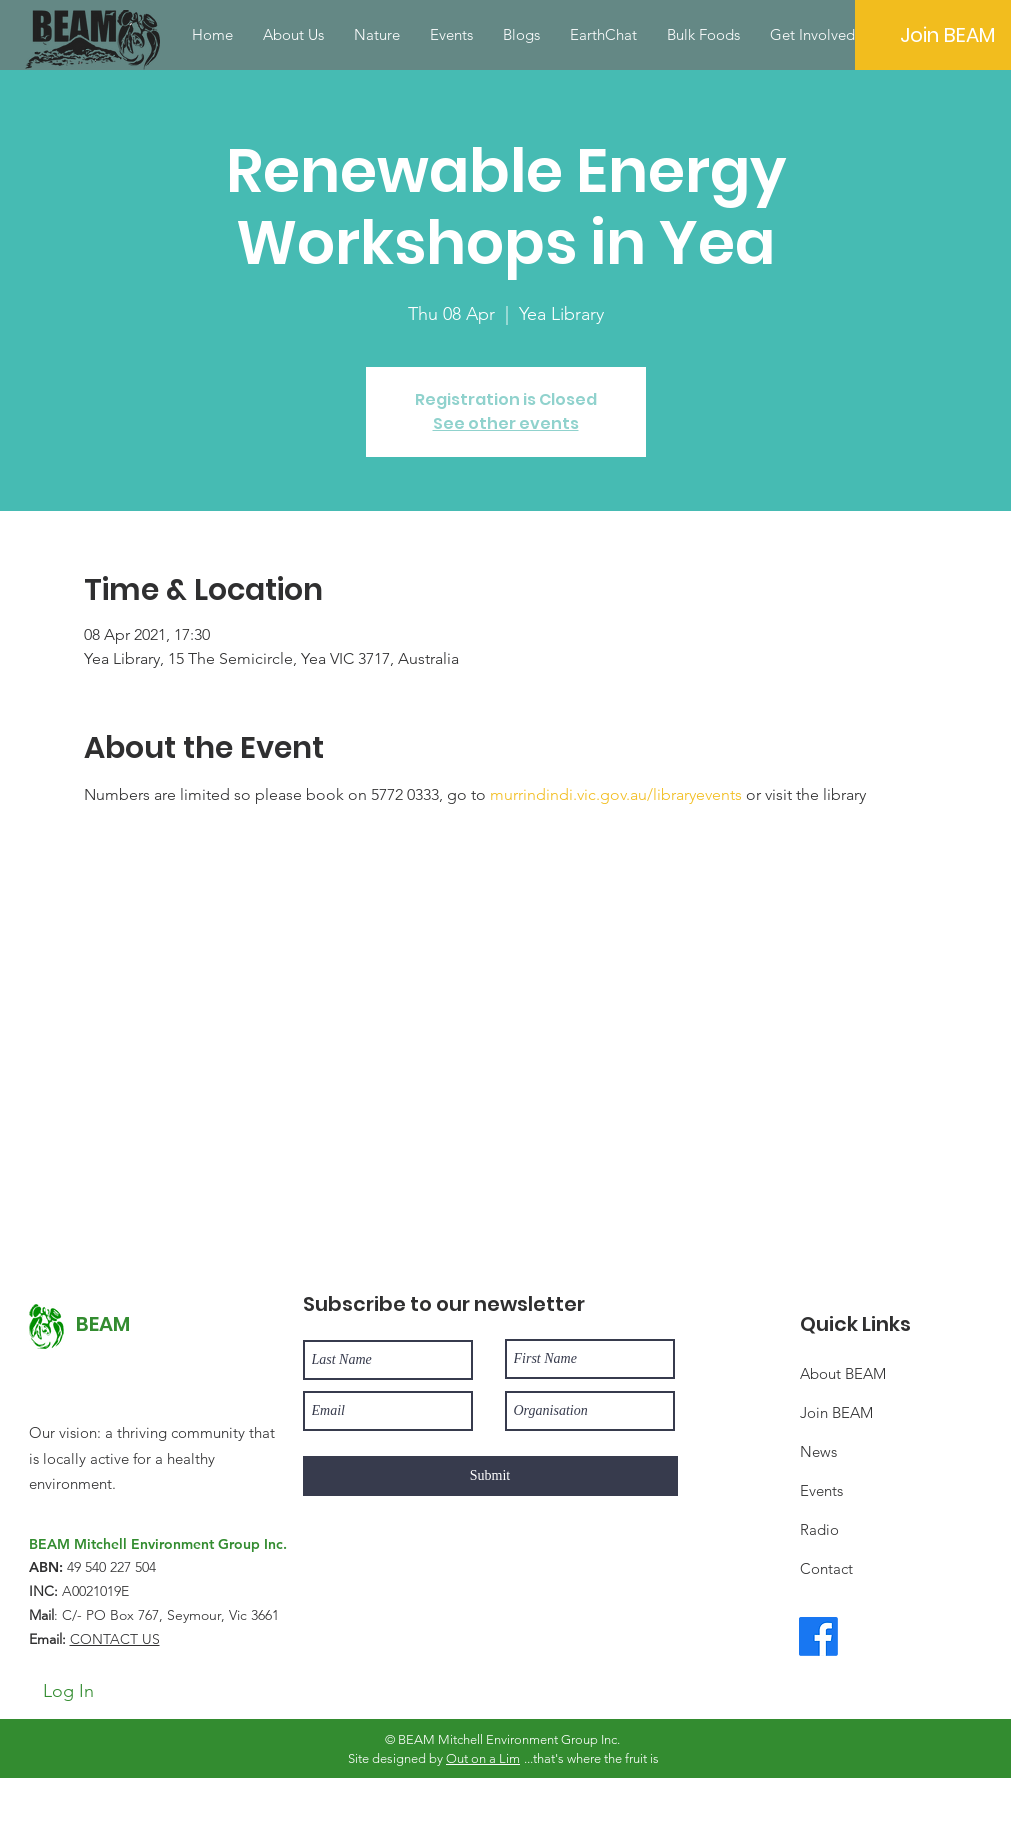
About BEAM (843, 1373)
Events (821, 1490)
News (818, 1451)
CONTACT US (115, 1639)
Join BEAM (836, 1412)
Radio (819, 1529)
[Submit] (490, 1476)
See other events (506, 423)
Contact (826, 1568)
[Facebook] (818, 1636)
